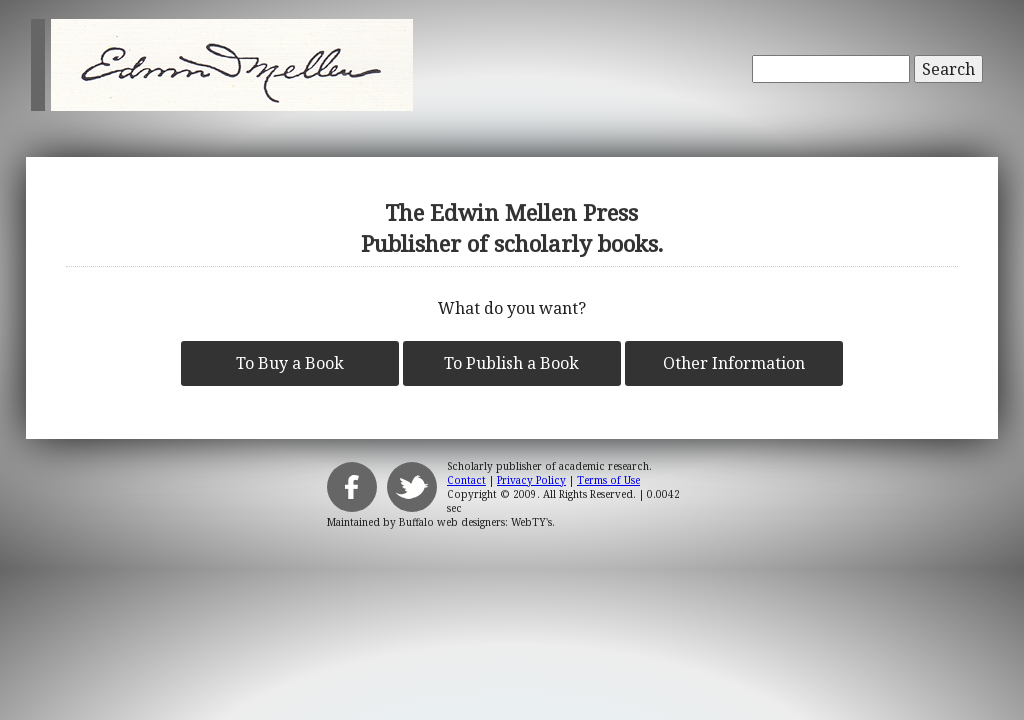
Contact (466, 480)
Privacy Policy (531, 480)
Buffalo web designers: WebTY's (475, 522)
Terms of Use (608, 480)
